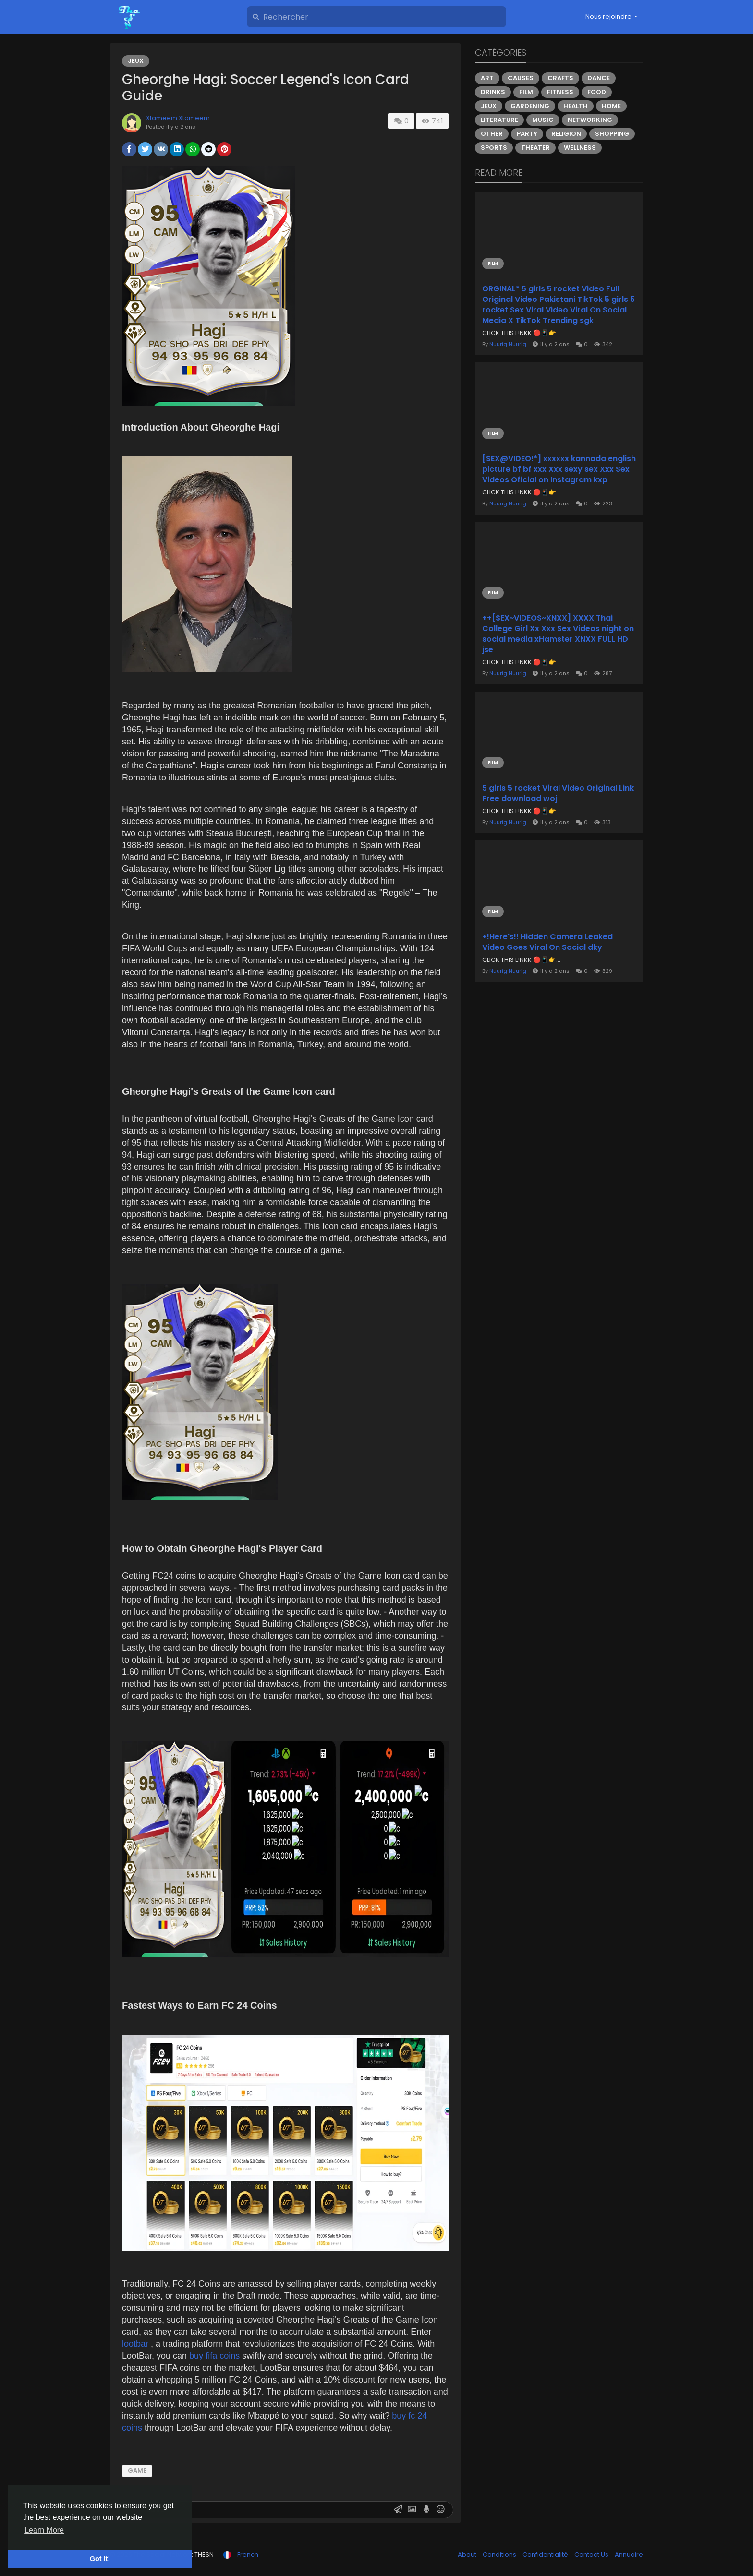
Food (596, 91)
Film (526, 91)
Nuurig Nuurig (507, 344)
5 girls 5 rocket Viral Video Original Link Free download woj (558, 793)
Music (543, 119)
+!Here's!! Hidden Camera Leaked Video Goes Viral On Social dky (547, 942)
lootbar (136, 2343)
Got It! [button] (100, 2559)
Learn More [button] (44, 2530)
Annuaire (629, 2554)
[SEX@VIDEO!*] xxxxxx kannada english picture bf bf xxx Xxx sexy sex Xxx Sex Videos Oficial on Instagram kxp (559, 469)
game (137, 2470)
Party (527, 133)
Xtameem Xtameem (178, 117)
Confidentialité (546, 2554)
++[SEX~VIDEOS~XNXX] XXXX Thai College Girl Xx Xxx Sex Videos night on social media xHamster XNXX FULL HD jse (558, 634)
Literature (499, 119)
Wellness (580, 147)
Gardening (529, 105)
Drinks (493, 91)
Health (575, 105)
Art (487, 78)
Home (611, 105)
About (468, 2554)
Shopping (612, 133)
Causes (521, 78)
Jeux (136, 60)
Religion (566, 133)
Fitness (560, 91)
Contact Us (592, 2554)
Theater (535, 147)
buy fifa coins (215, 2355)
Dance (598, 78)
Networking (590, 119)
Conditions (500, 2554)
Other (492, 133)
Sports (494, 147)
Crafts (560, 78)
